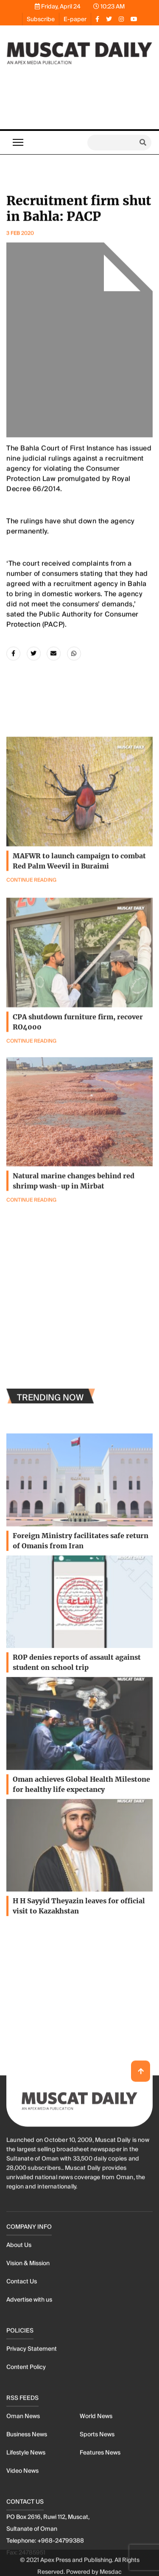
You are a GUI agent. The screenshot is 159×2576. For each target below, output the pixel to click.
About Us (18, 2566)
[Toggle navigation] (18, 142)
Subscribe (41, 19)
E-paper (75, 19)
